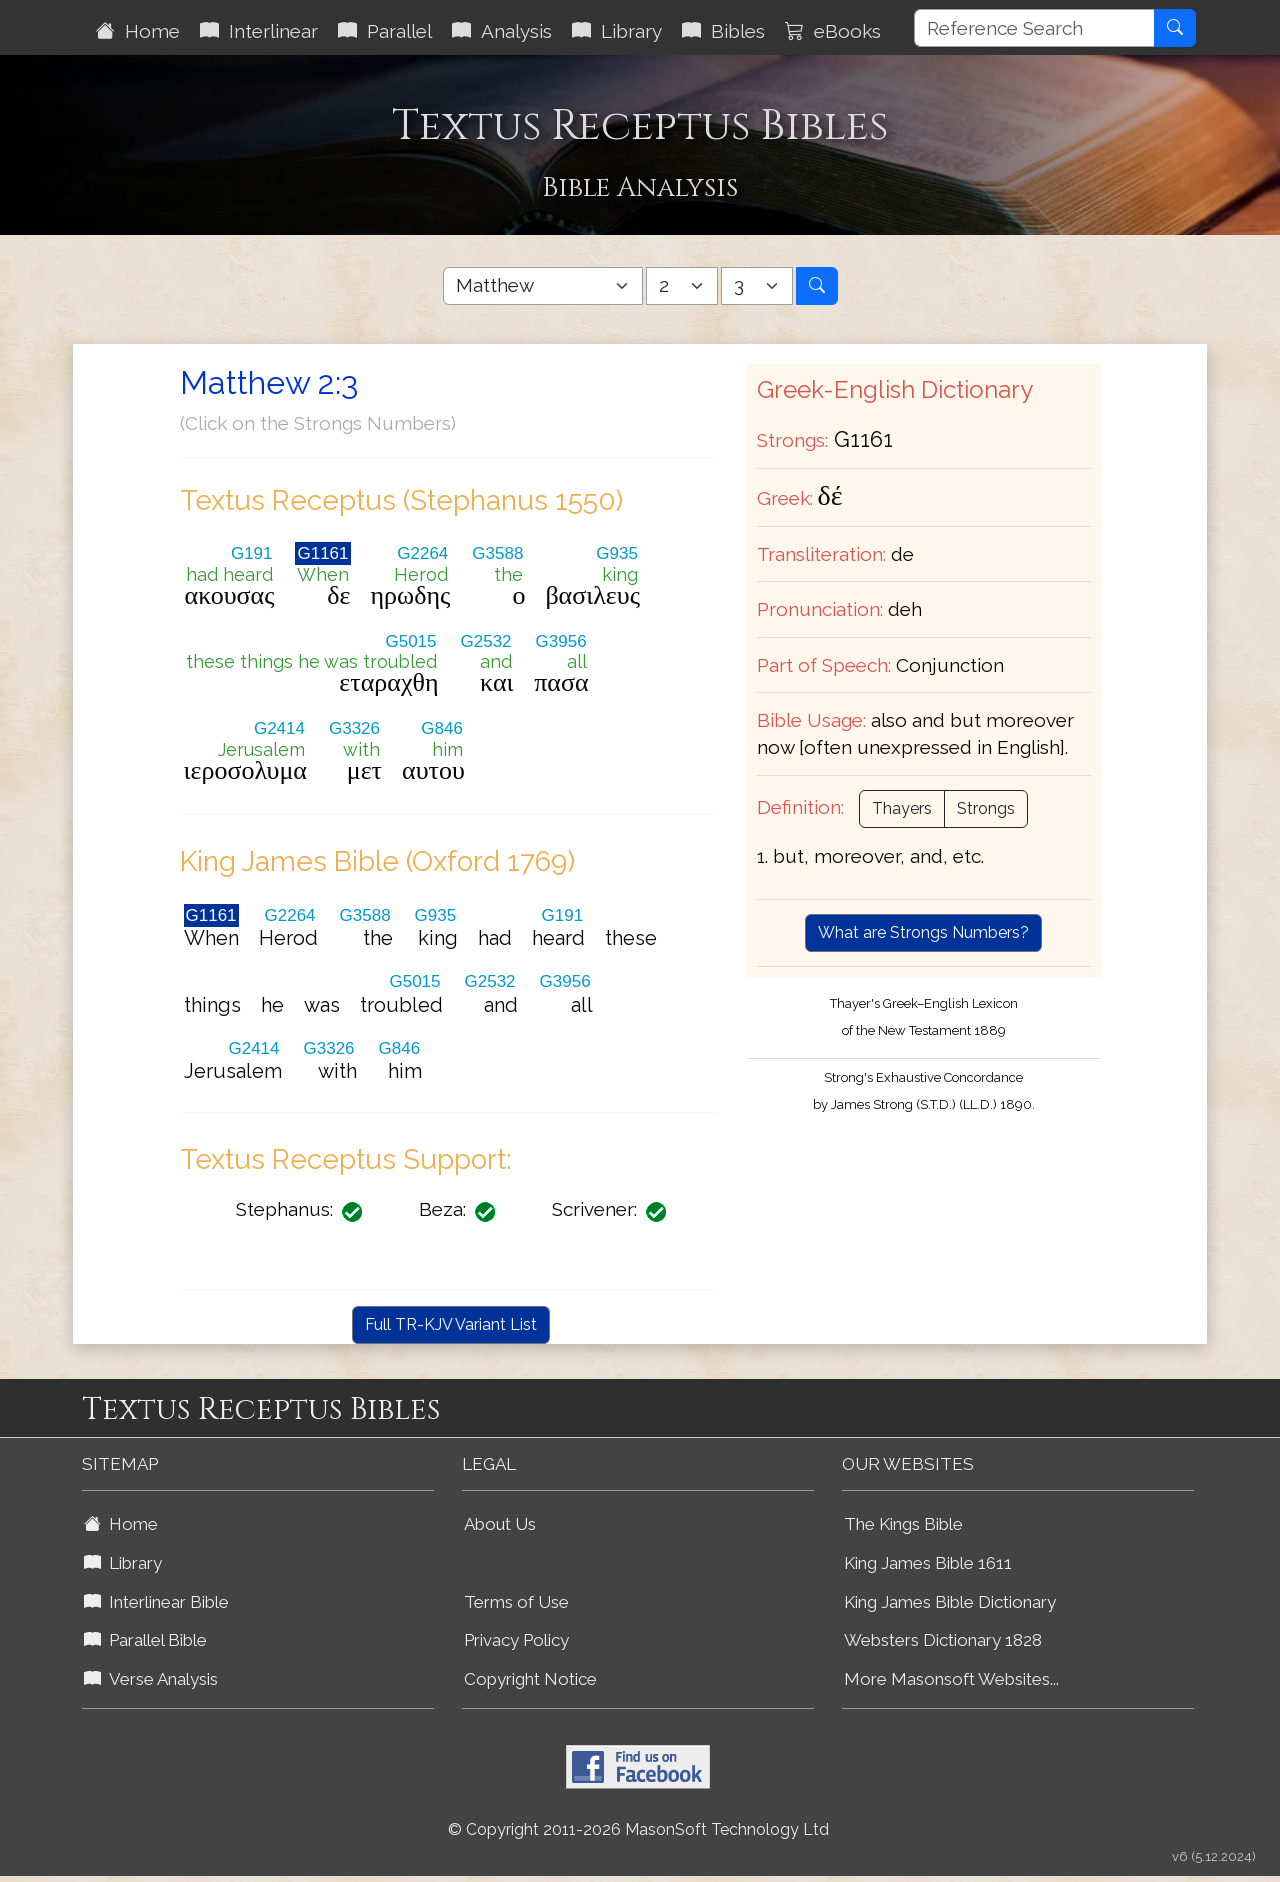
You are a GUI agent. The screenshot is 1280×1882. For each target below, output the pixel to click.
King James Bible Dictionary (950, 1602)
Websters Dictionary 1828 (943, 1640)
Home (138, 31)
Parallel (385, 31)
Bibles (723, 31)
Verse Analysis (151, 1679)
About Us (500, 1524)
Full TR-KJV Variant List (451, 1324)
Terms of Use (516, 1602)
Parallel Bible (145, 1640)
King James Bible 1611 (928, 1563)
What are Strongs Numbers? (923, 932)
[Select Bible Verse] (757, 286)
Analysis (502, 31)
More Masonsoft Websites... (951, 1679)
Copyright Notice (530, 1679)
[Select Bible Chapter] (682, 286)
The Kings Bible (903, 1524)
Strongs (986, 808)
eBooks (833, 31)
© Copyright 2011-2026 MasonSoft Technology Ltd (638, 1829)
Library (617, 31)
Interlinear (259, 31)
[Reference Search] (1034, 28)
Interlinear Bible (156, 1602)
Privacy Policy (516, 1640)
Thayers (902, 808)
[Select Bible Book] (543, 286)
